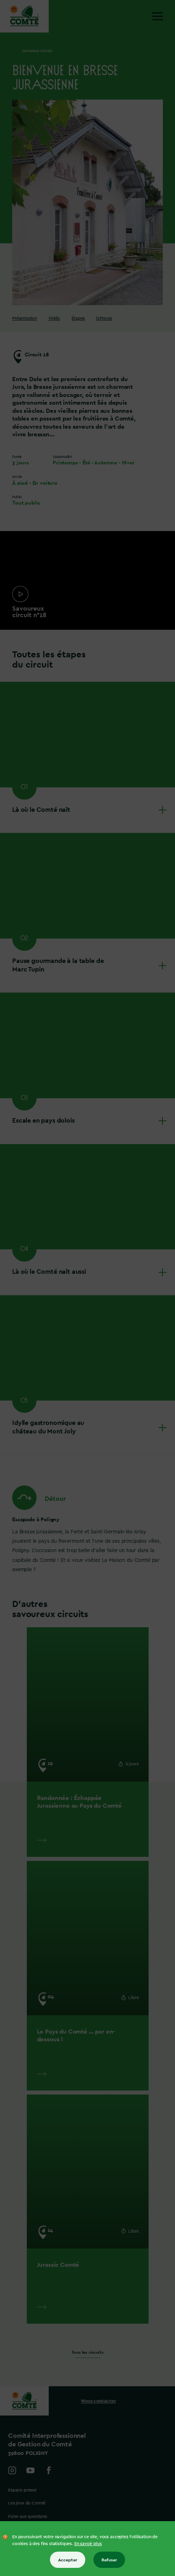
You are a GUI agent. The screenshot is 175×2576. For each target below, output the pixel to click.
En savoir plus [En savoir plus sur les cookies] (88, 2543)
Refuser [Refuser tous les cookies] (109, 2560)
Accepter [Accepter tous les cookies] (67, 2560)
